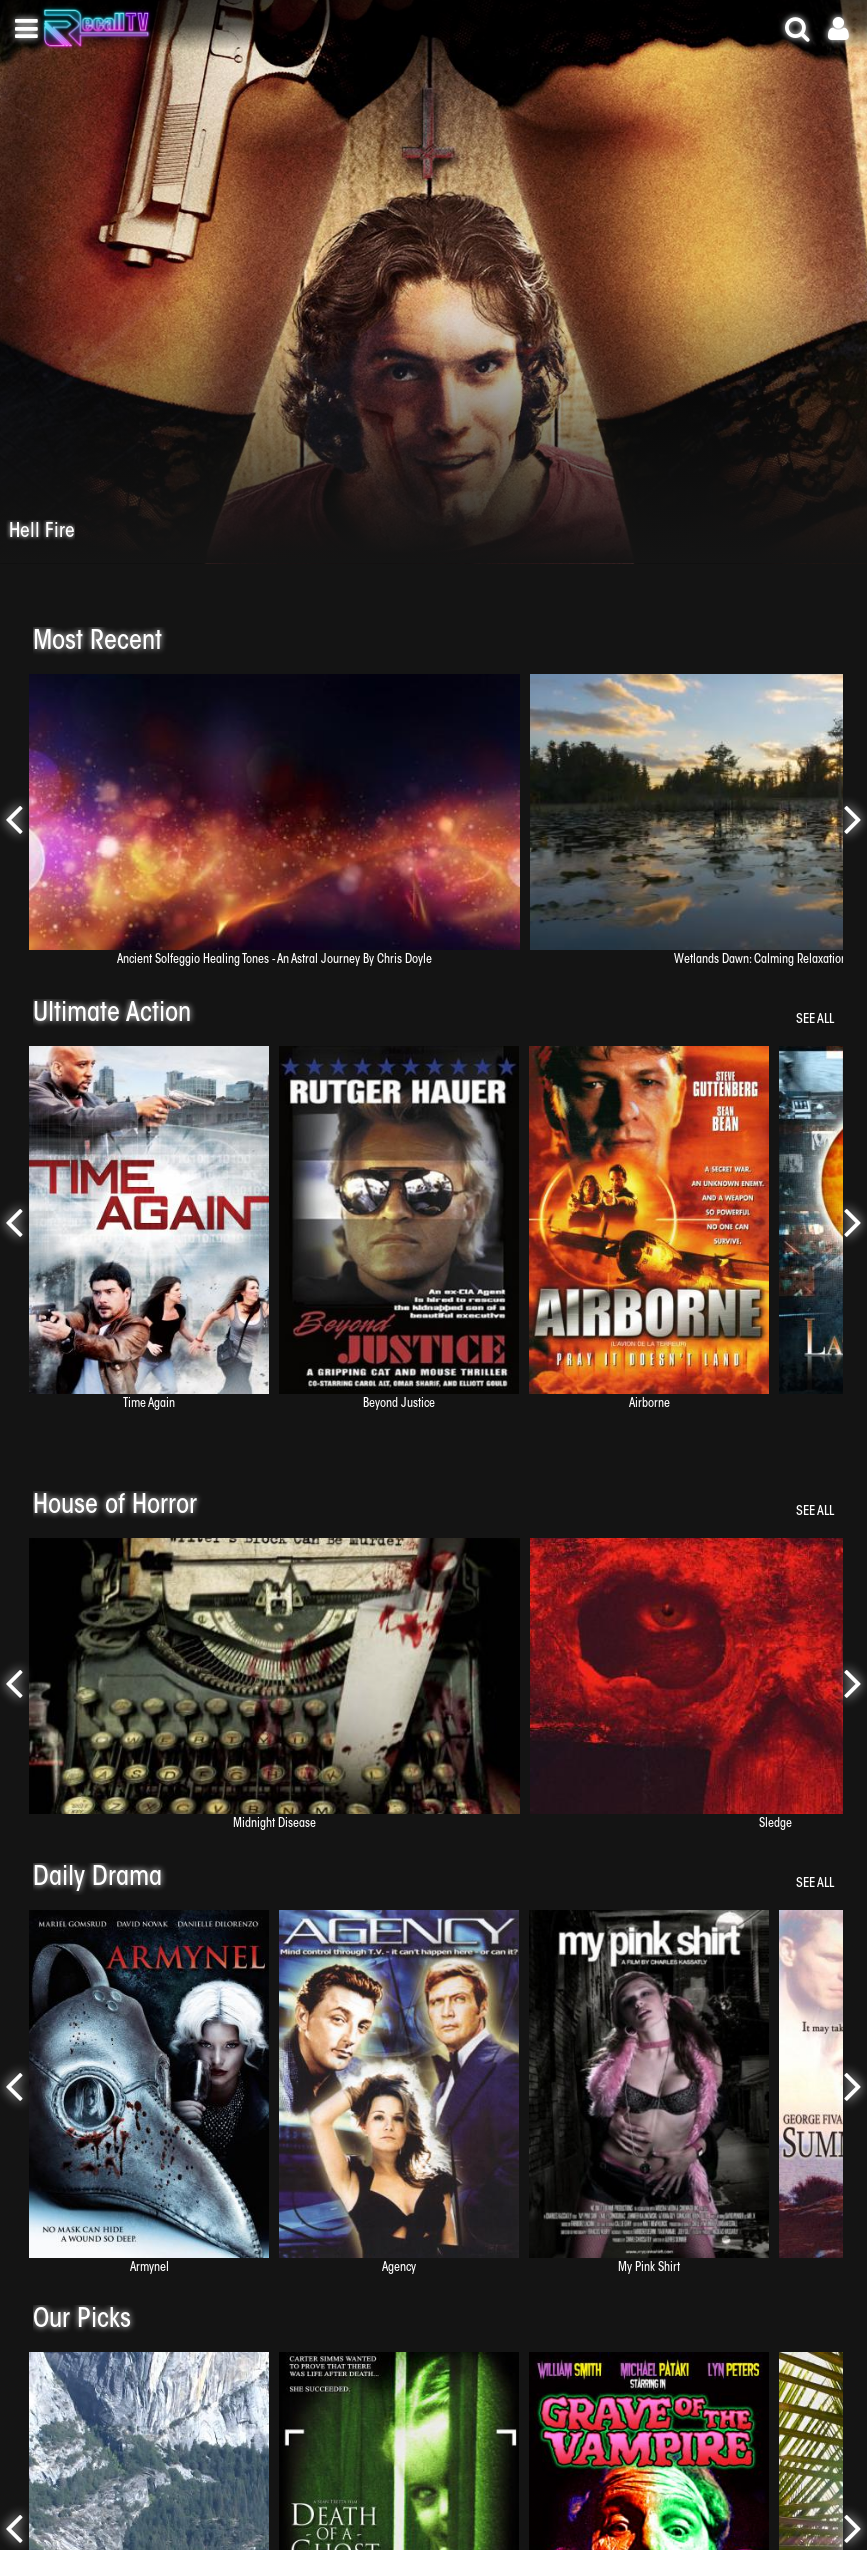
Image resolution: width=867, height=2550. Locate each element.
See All (815, 1019)
